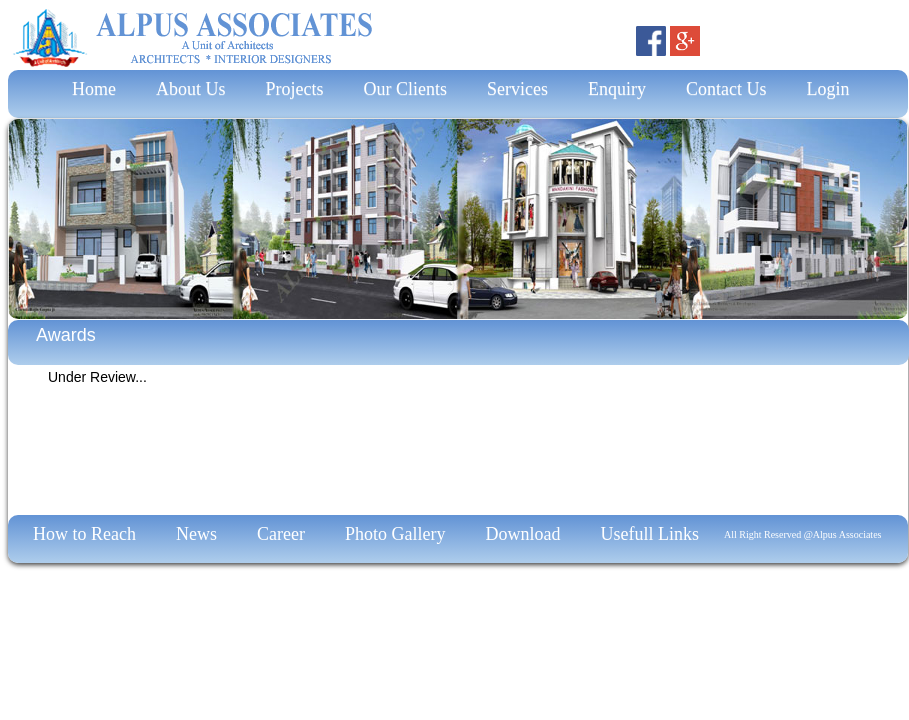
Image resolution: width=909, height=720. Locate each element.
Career (281, 534)
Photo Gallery (395, 534)
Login (828, 89)
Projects (295, 89)
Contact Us (726, 89)
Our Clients (406, 89)
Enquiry (617, 89)
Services (517, 89)
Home (89, 89)
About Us (191, 89)
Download (522, 534)
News (196, 534)
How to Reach (84, 534)
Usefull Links (649, 534)
